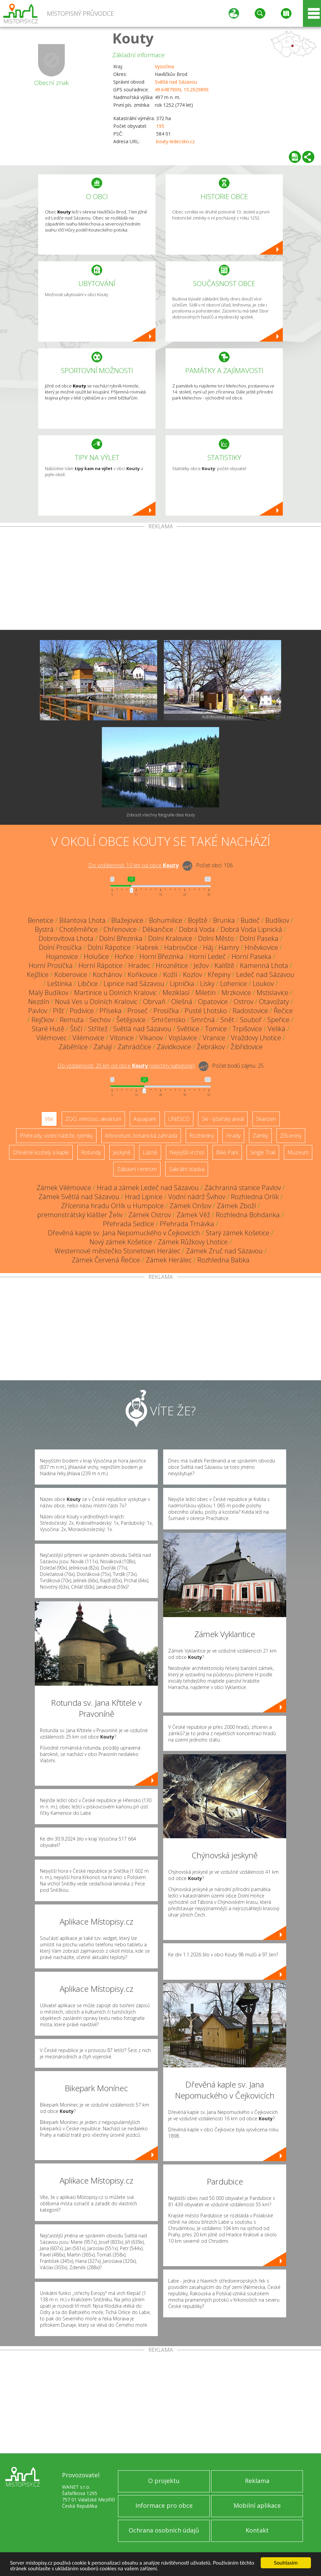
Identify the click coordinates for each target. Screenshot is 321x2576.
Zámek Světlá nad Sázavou (79, 1196)
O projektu (164, 2481)
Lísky (207, 983)
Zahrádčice (134, 1046)
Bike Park (227, 1152)
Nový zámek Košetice (120, 1241)
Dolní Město (216, 938)
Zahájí (102, 1046)
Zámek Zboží (236, 1205)
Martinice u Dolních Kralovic (115, 992)
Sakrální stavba (186, 1169)
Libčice (88, 983)
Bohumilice (165, 920)
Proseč (137, 1010)
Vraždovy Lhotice (256, 1037)
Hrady (233, 1135)
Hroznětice (172, 965)
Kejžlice (38, 974)
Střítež (98, 1028)
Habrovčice (180, 947)
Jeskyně (122, 1152)
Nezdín (38, 1001)
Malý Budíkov (48, 992)
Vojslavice (183, 1037)
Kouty (133, 38)
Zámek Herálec (169, 1259)
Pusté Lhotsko (206, 1010)
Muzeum (298, 1152)
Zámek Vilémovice (64, 1187)
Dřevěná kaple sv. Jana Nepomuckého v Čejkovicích (124, 1232)
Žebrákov (211, 1046)
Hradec (139, 965)
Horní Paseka (251, 956)
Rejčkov (42, 1019)
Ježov (201, 965)
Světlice (188, 1028)
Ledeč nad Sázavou (265, 974)
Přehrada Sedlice (128, 1223)
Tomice (216, 1028)
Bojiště (197, 920)
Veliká (276, 1028)
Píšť (58, 1010)
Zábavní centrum (137, 1169)
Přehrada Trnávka (187, 1223)
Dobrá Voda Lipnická (251, 929)
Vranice (214, 1037)
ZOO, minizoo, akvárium (93, 1119)
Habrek (147, 947)
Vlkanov (151, 1037)
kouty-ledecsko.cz (175, 141)
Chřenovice (120, 929)
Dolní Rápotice (109, 947)
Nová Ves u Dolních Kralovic (96, 1001)
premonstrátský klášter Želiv (80, 1214)
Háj (208, 947)
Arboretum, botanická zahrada (141, 1135)
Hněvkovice (261, 947)
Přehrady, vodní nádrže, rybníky (56, 1135)
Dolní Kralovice (170, 938)
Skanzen (266, 1119)
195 (160, 126)
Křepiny (219, 974)
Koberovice (70, 974)
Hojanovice (62, 956)
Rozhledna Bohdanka (248, 1214)
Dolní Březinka (120, 938)
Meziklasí (176, 992)
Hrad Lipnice (144, 1196)
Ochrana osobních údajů (164, 2530)
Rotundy (91, 1152)
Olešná (181, 1001)
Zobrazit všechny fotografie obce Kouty (160, 815)
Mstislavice (272, 992)
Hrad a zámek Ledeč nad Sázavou (148, 1187)
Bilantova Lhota (82, 920)
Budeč (250, 920)
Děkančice (157, 929)
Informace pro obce (164, 2505)
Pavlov (37, 1010)
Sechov (100, 1019)
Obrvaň (154, 1001)
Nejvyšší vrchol (187, 1152)
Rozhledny (201, 1135)
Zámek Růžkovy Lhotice (193, 1241)
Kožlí (170, 974)
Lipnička (182, 983)
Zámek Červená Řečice (106, 1259)
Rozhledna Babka (223, 1259)
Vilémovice (88, 1037)
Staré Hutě (48, 1028)
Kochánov (107, 974)
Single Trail (262, 1152)
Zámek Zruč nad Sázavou (224, 1250)
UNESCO (179, 1119)
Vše (49, 1119)
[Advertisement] (160, 579)
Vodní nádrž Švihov (196, 1196)
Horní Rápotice (100, 965)
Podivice (82, 1010)
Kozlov (192, 974)
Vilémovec (51, 1037)
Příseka (111, 1010)
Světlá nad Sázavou (176, 82)
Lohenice (233, 983)
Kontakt (257, 2530)
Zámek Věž (193, 1214)
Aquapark (144, 1119)
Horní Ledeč (207, 956)
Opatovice (213, 1001)
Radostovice (250, 1010)
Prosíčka (166, 1010)
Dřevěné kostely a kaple (41, 1152)
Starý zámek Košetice (237, 1232)
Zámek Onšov (190, 1205)
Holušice (96, 956)
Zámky (260, 1135)
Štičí (76, 1028)
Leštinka (59, 983)
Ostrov (243, 1001)
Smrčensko (168, 1019)
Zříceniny (291, 1135)
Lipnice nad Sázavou (134, 983)
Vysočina (164, 66)
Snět (227, 1019)
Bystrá (44, 929)
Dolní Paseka (259, 938)
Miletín (205, 992)
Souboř (251, 1019)
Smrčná (203, 1019)
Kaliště (224, 965)
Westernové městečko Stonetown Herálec (117, 1250)
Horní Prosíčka (51, 965)
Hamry (228, 947)
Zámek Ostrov (149, 1214)
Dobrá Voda (197, 929)
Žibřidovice (247, 1046)
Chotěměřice (78, 929)
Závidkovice (174, 1046)
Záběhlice (73, 1046)
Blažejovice (127, 920)
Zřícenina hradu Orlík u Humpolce (112, 1205)
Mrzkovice (236, 992)
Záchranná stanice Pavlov (242, 1187)
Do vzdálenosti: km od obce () (126, 1065)
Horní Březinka (161, 956)
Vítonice (122, 1037)
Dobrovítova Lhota (66, 938)
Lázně (150, 1152)
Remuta (72, 1019)
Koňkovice (142, 974)
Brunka (224, 920)
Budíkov (277, 920)
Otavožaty (274, 1001)
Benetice (41, 920)
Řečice (283, 1010)
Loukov (263, 983)
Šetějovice (131, 1019)
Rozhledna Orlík (255, 1196)
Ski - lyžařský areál (223, 1119)
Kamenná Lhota (264, 965)
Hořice (124, 956)
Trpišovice (247, 1028)
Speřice (278, 1019)
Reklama (257, 2481)
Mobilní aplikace (257, 2505)
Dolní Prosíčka (60, 947)
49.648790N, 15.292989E (182, 89)
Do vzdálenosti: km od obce (133, 865)
